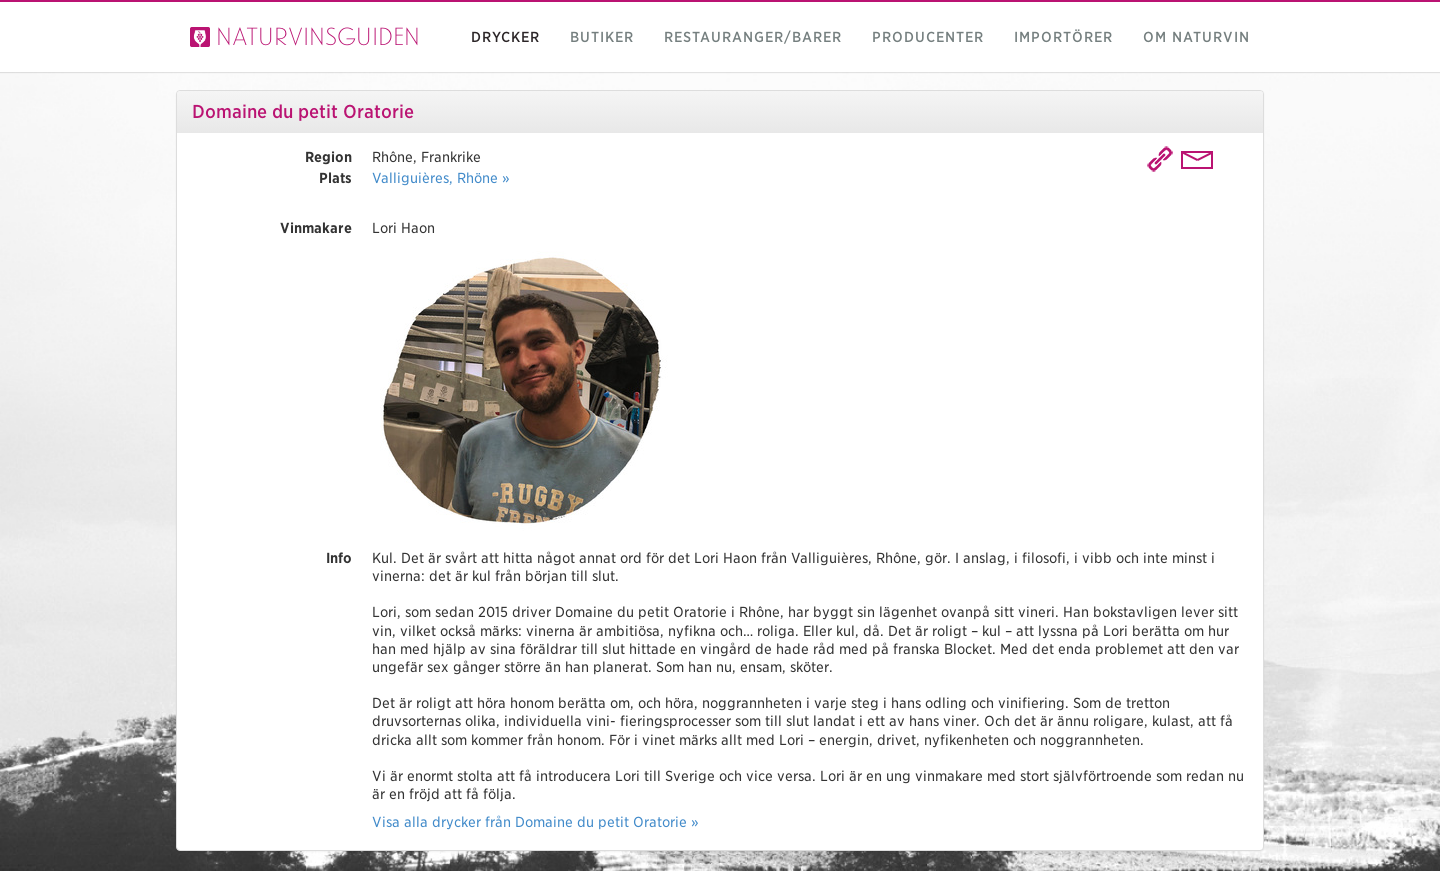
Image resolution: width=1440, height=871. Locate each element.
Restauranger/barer (753, 37)
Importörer (1063, 37)
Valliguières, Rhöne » (441, 178)
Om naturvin (1196, 37)
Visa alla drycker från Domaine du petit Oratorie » (535, 822)
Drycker (505, 37)
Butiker (602, 37)
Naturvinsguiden (305, 36)
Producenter (928, 37)
